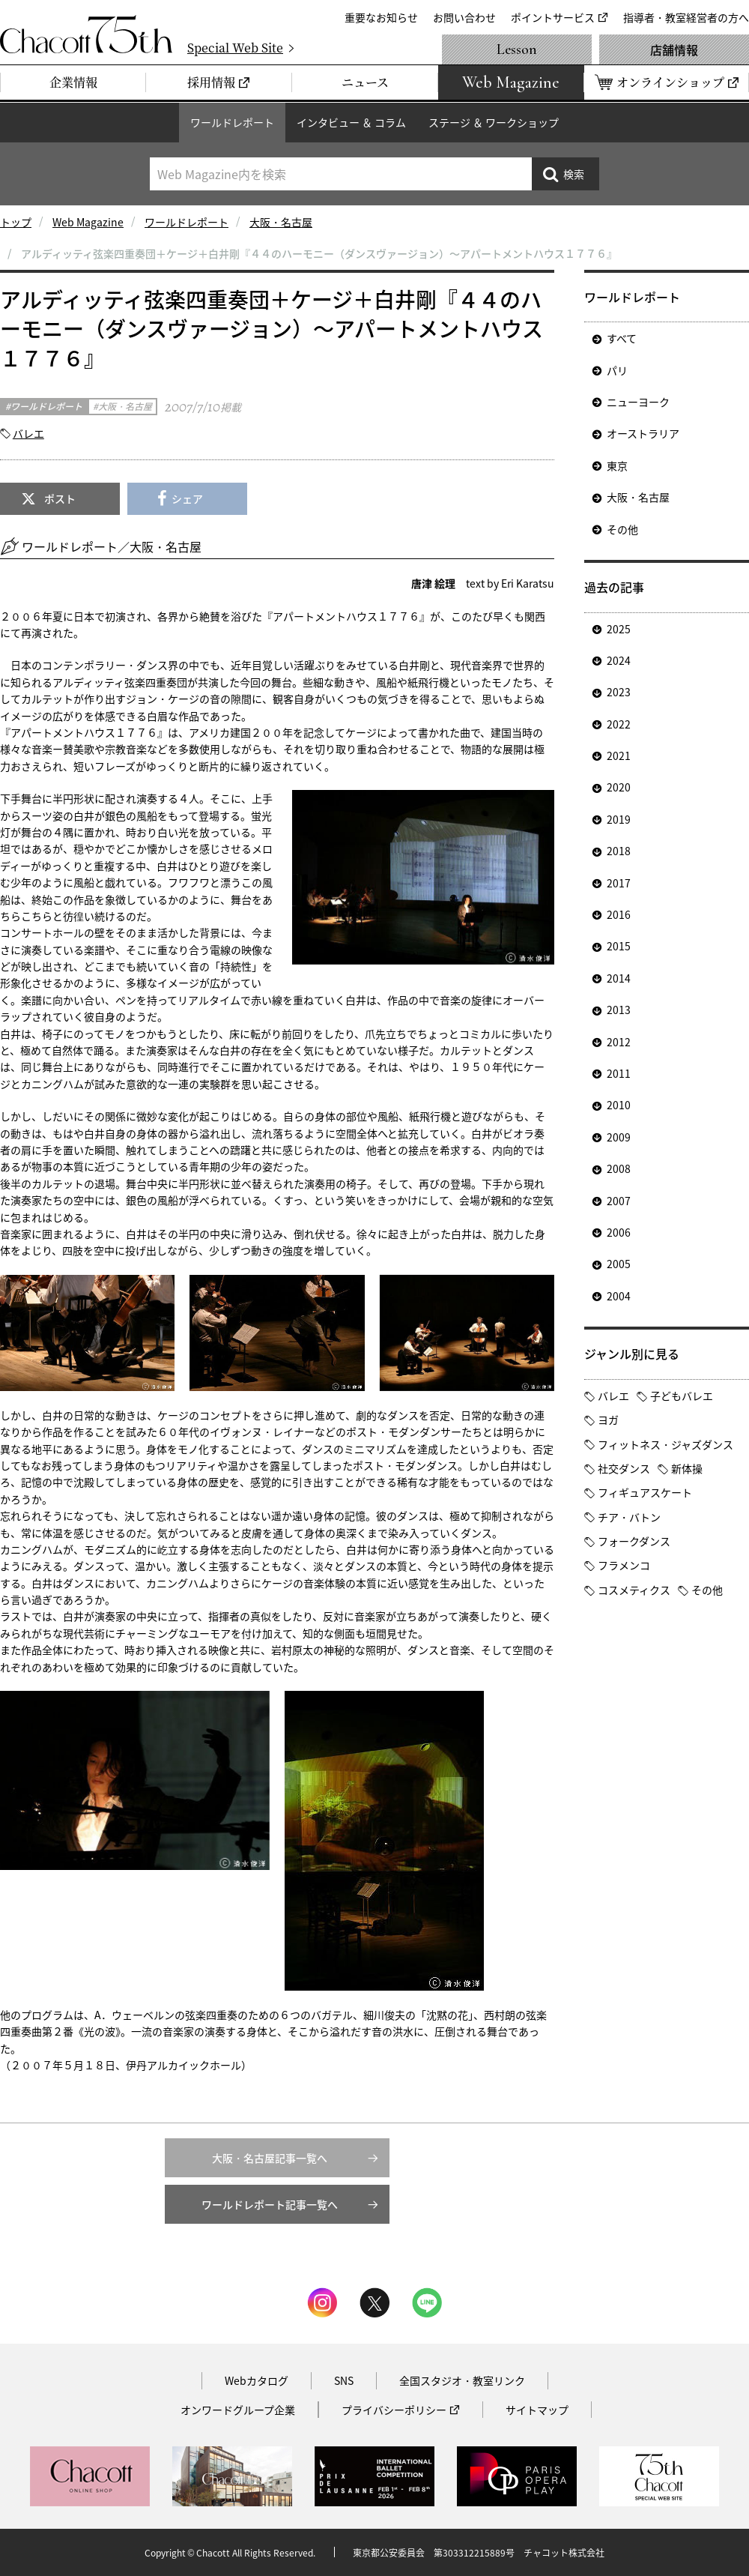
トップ (15, 221)
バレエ (28, 433)
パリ (617, 370)
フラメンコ (624, 1564)
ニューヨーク (638, 401)
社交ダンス (624, 1468)
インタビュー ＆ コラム (351, 122)
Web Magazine (88, 221)
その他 (622, 529)
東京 (617, 465)
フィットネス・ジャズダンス (665, 1444)
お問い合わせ (464, 17)
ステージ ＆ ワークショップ (493, 122)
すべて (622, 338)
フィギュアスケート (645, 1492)
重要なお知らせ (381, 17)
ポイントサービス (553, 17)
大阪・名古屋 (280, 221)
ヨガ (608, 1419)
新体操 (687, 1468)
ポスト (60, 498)
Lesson (517, 49)
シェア (187, 498)
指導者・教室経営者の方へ (686, 17)
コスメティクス (634, 1589)
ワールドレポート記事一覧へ (269, 2204)
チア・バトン (629, 1516)
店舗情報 (674, 49)
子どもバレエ (681, 1395)
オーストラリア (643, 433)
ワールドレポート (232, 122)
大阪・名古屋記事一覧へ (269, 2157)
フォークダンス (634, 1540)
